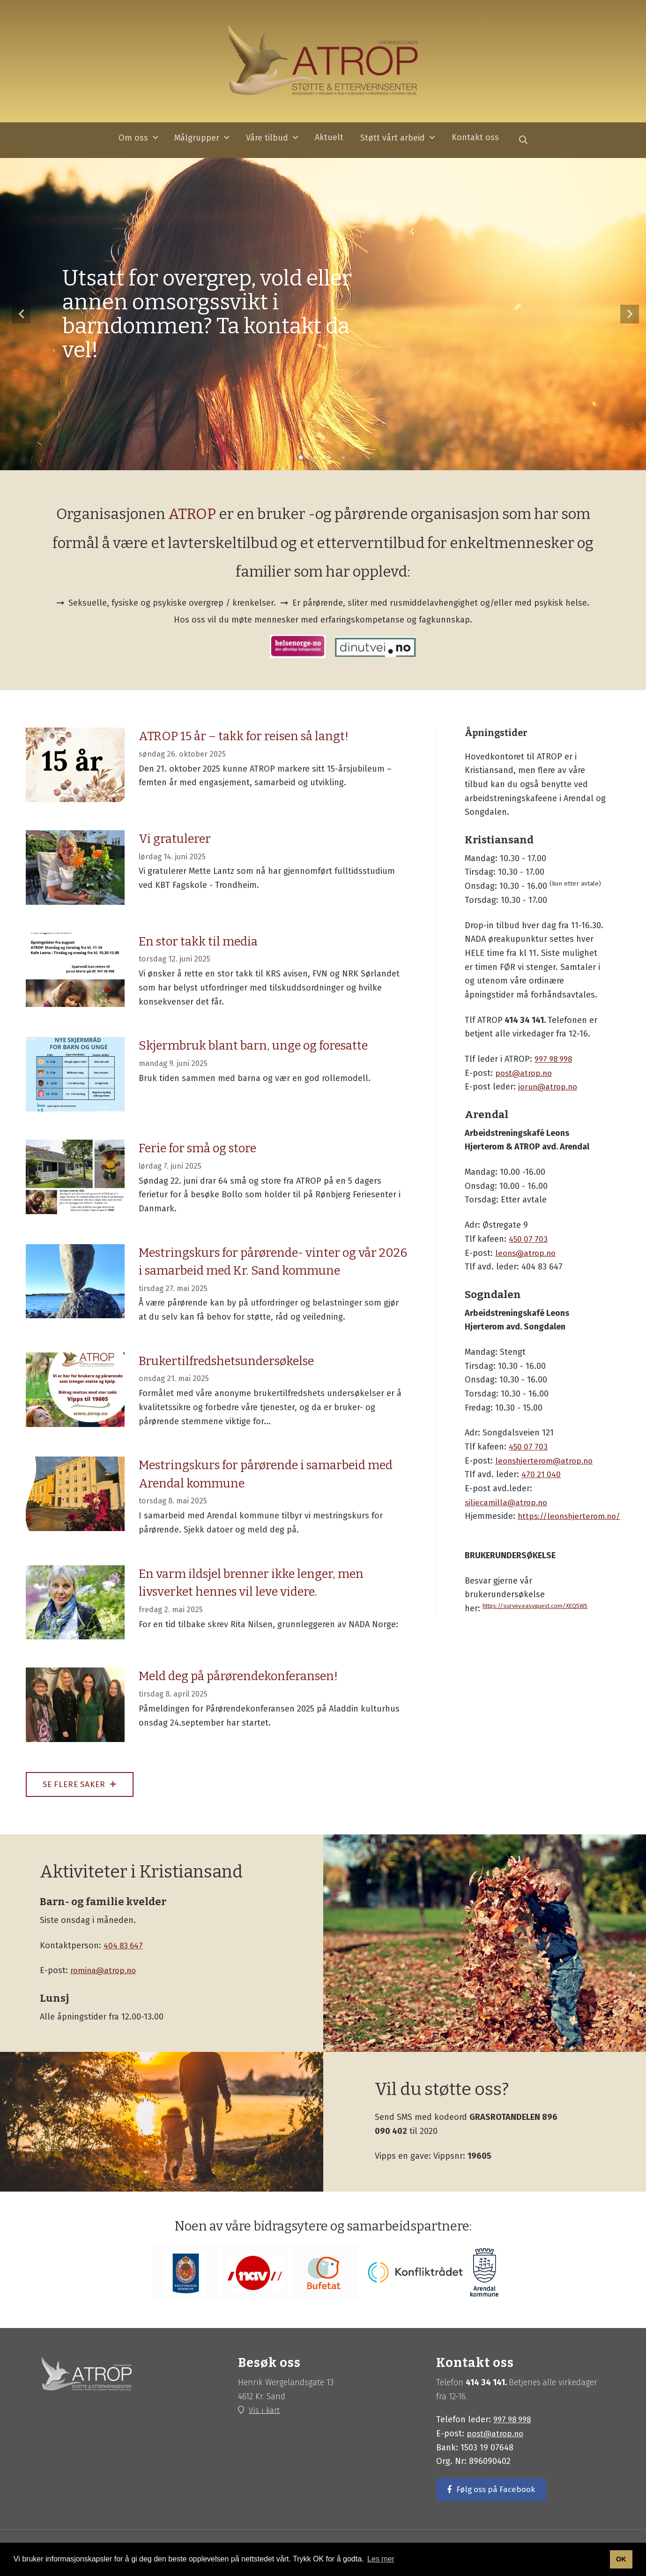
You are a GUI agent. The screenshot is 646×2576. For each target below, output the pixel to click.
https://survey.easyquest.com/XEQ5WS (539, 1606)
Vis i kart (265, 2413)
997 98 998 (555, 1059)
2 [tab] (316, 459)
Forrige (21, 315)
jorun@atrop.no (549, 1087)
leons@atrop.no (527, 1253)
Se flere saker (82, 1785)
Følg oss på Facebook (498, 2492)
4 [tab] (344, 459)
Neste (629, 315)
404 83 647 (124, 1948)
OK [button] (621, 2559)
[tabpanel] (323, 314)
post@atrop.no (525, 1073)
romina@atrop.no (105, 1973)
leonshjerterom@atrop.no (546, 1461)
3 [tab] (330, 459)
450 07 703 (529, 1239)
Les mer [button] (380, 2559)
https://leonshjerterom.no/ (572, 1517)
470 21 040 (541, 1475)
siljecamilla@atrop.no (508, 1503)
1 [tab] (302, 459)
